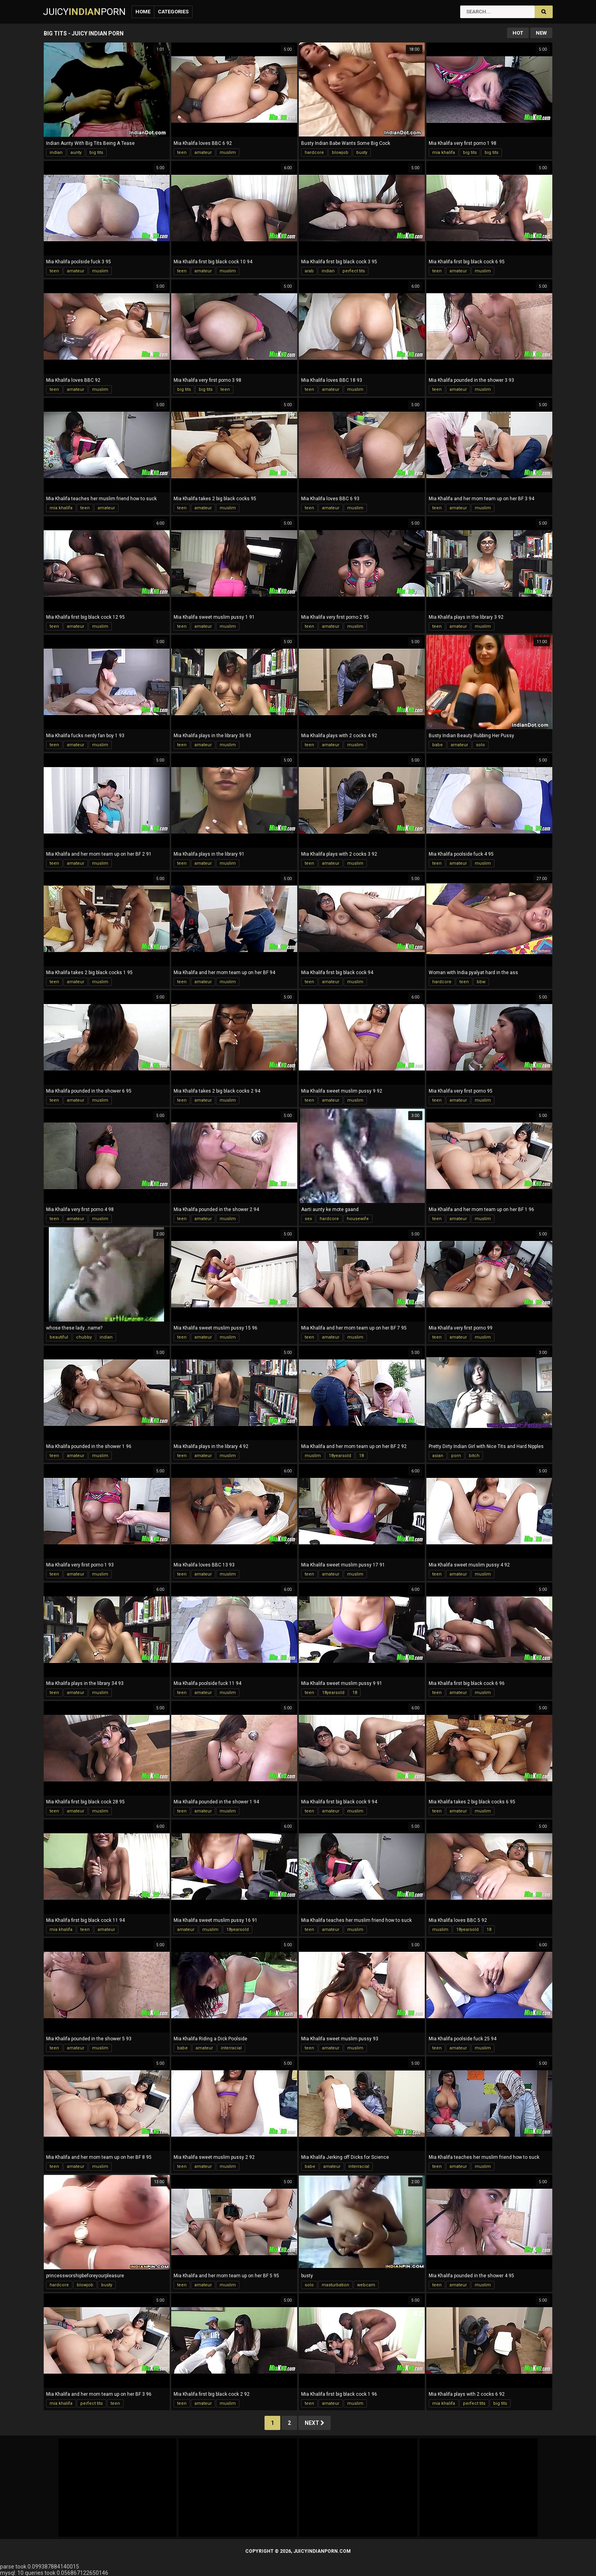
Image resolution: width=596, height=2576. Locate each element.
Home (142, 12)
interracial (231, 2048)
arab (309, 271)
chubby (84, 1337)
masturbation (335, 2285)
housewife (358, 1218)
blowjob (340, 152)
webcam (366, 2285)
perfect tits (353, 271)
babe (437, 744)
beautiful (59, 1337)
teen (182, 152)
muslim (228, 152)
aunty (75, 152)
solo (480, 744)
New (541, 33)
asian (437, 1455)
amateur (203, 152)
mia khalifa (443, 152)
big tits (96, 152)
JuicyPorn (84, 11)
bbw (481, 981)
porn (456, 1455)
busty (361, 152)
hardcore (314, 152)
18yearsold (340, 1455)
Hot (518, 33)
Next (314, 2423)
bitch (474, 1455)
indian (56, 152)
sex (308, 1218)
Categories (173, 12)
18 (361, 1455)
